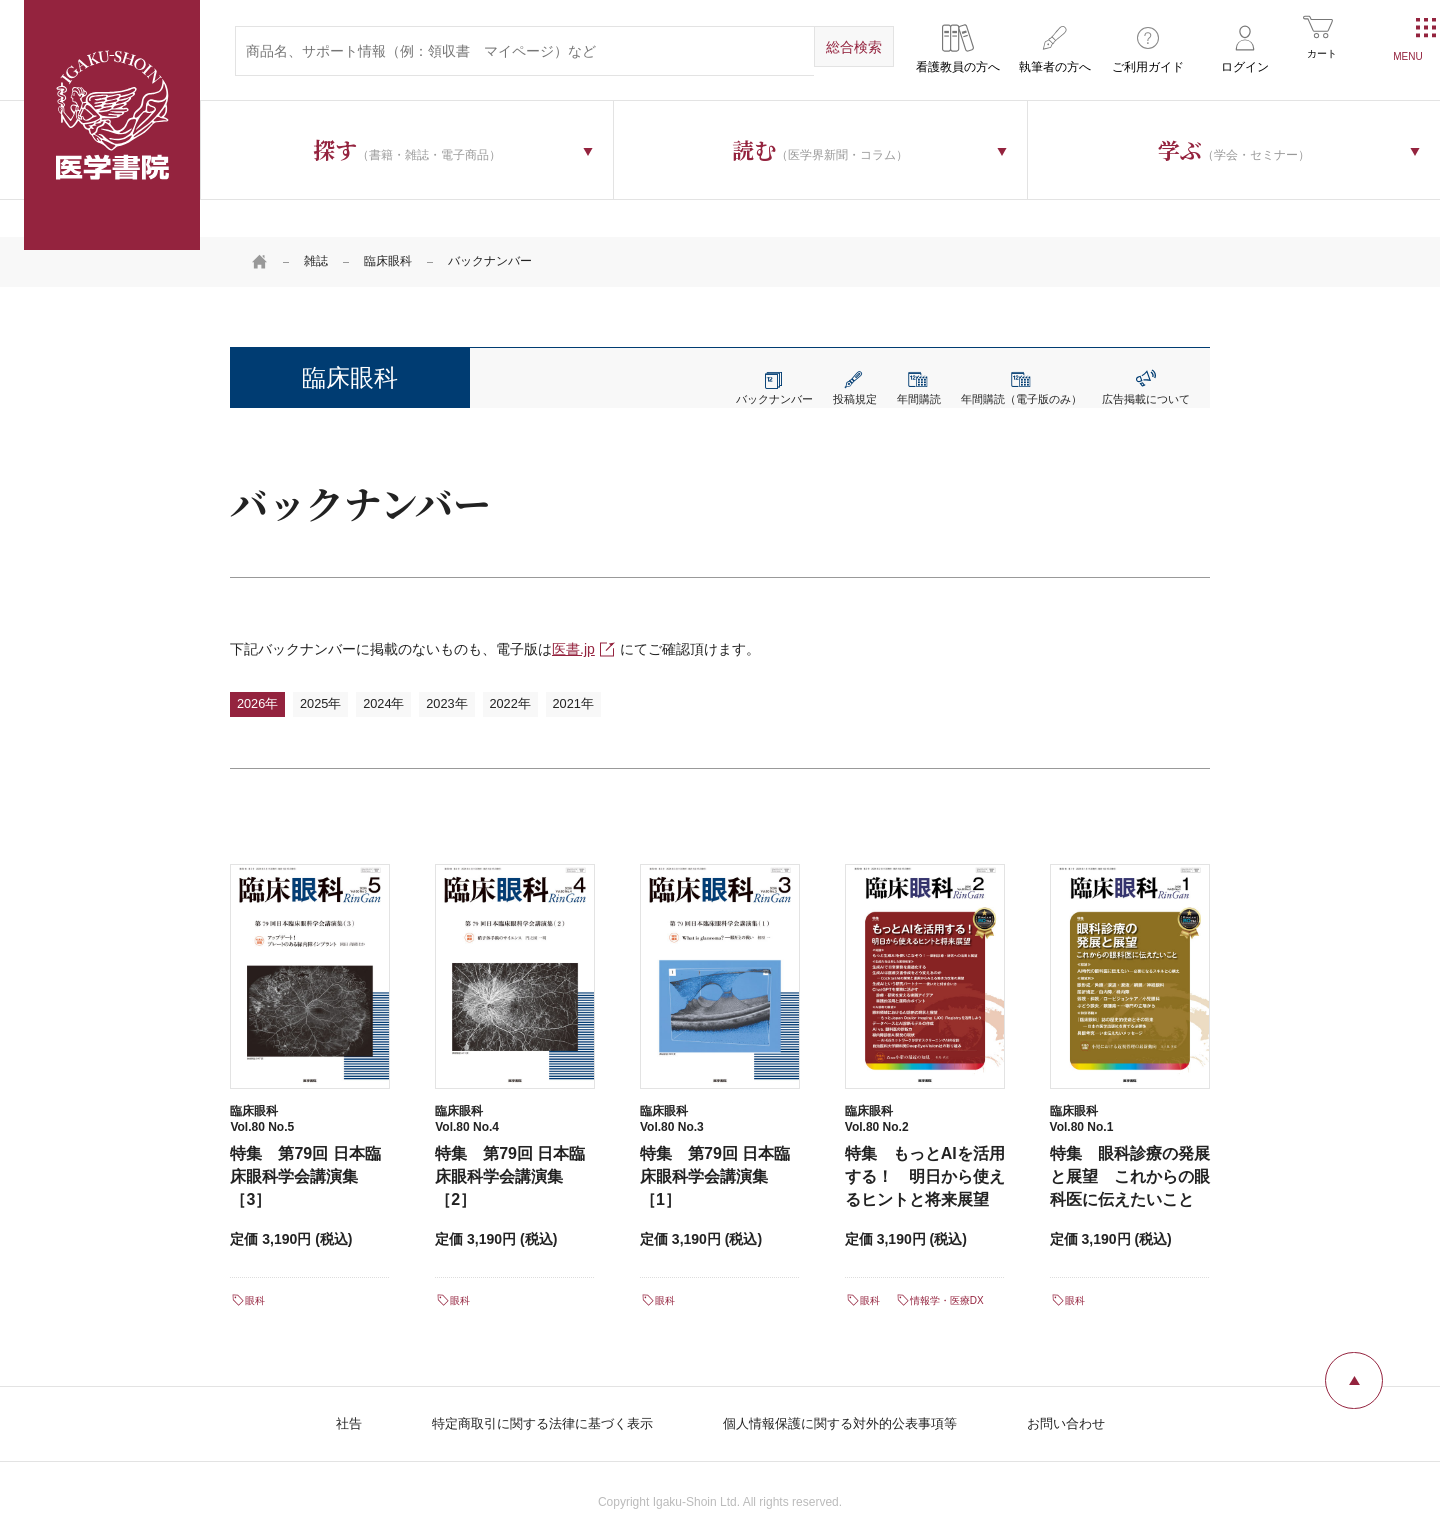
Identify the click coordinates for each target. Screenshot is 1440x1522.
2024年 (408, 668)
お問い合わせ (1084, 1396)
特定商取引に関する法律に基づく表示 (531, 1396)
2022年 (555, 668)
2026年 (262, 668)
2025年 (335, 668)
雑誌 (316, 225)
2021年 (628, 668)
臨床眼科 (388, 225)
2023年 (481, 668)
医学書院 (112, 125)
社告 (328, 1396)
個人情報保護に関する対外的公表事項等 (846, 1396)
